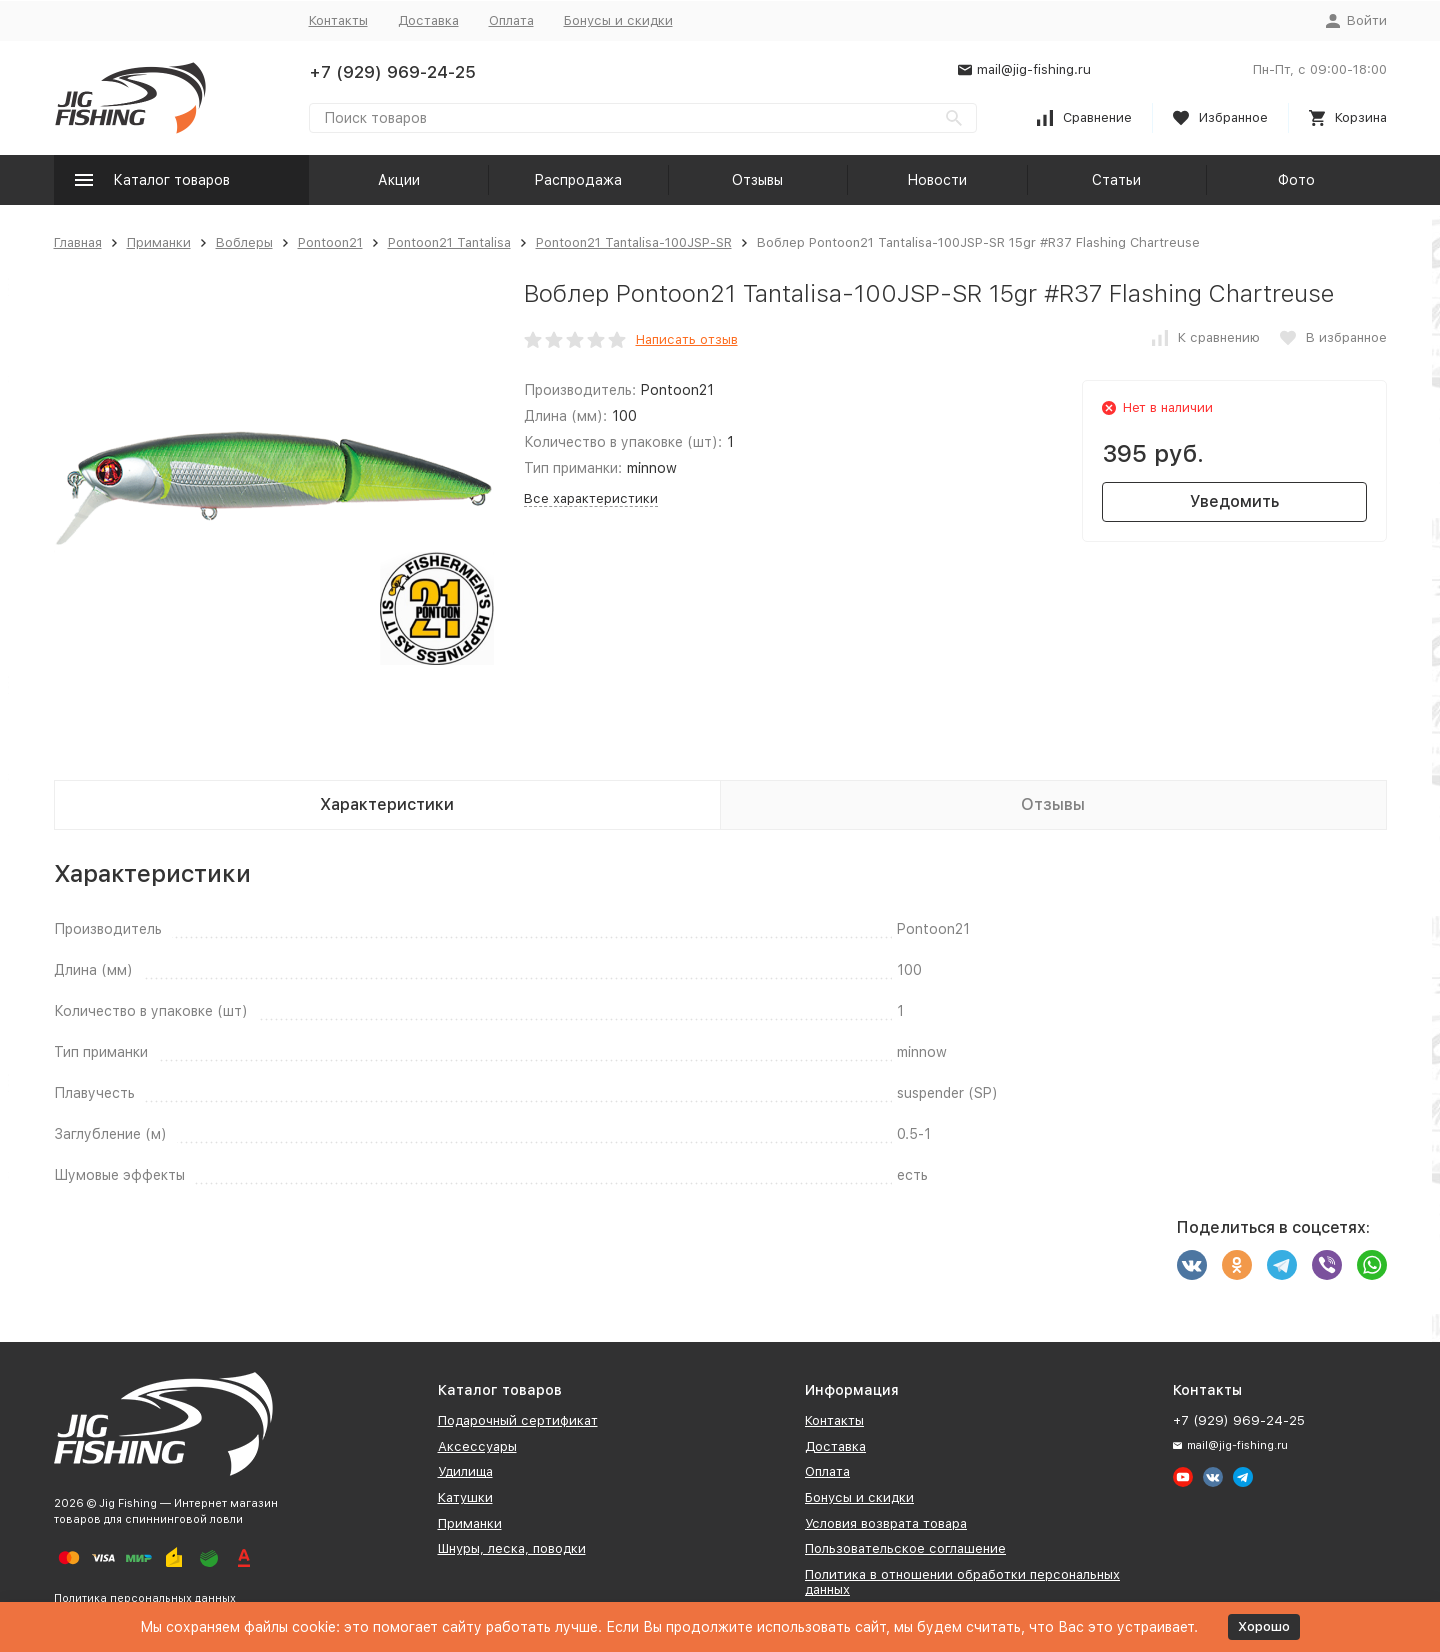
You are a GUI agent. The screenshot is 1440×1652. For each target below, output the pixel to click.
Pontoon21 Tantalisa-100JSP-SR (634, 242)
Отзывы (757, 180)
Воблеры (244, 242)
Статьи (1116, 180)
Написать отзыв (687, 339)
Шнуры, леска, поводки (512, 1548)
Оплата (511, 20)
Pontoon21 (330, 242)
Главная (78, 242)
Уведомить (1234, 501)
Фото (1296, 180)
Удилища (465, 1471)
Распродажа (578, 180)
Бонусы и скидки (618, 20)
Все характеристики (591, 498)
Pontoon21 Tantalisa (449, 242)
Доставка (428, 20)
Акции (399, 180)
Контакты (338, 20)
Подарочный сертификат (518, 1420)
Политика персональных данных (145, 1598)
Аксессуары (477, 1446)
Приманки (159, 242)
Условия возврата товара (886, 1523)
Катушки (465, 1497)
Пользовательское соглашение (905, 1548)
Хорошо (1264, 1626)
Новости (937, 180)
